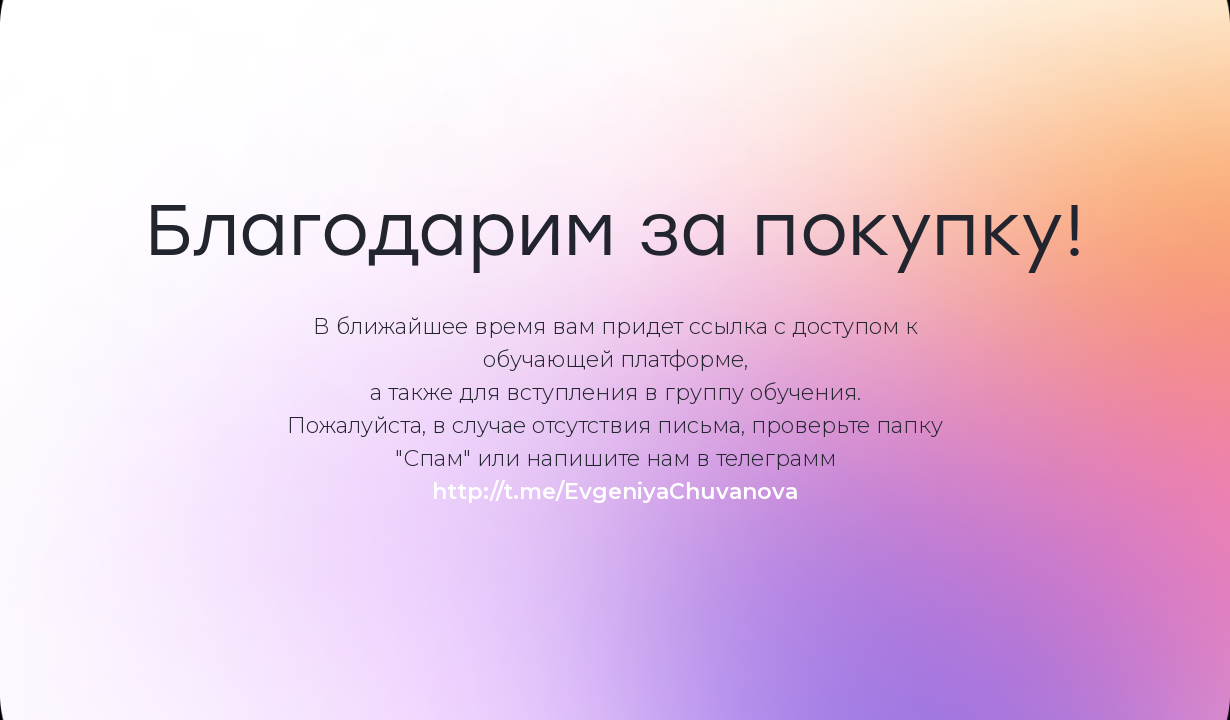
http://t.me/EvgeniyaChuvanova (615, 491)
